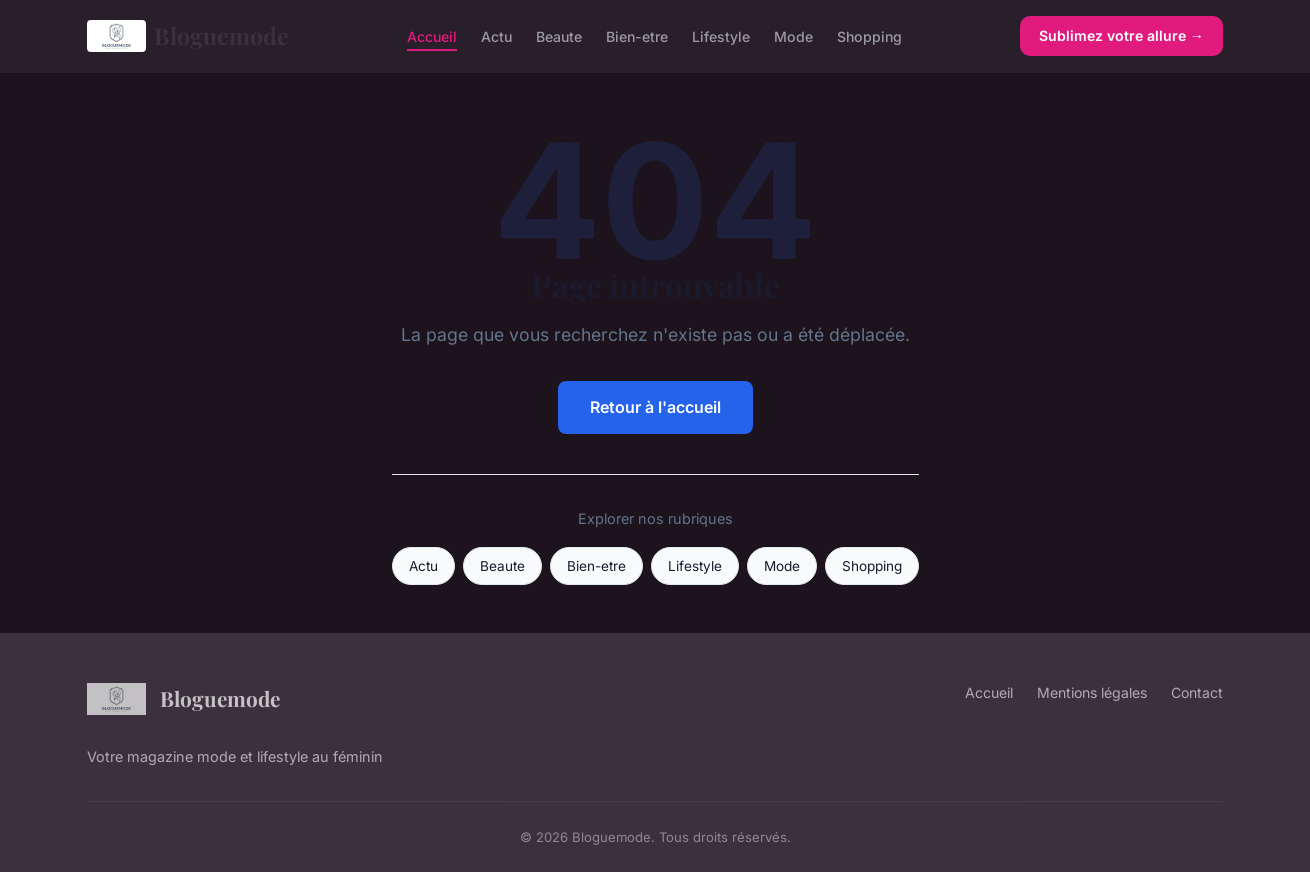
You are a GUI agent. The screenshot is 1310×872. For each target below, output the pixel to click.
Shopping (869, 35)
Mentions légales (1092, 692)
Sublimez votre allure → (1121, 35)
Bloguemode (188, 36)
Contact (1197, 692)
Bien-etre (637, 35)
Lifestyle (721, 35)
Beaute (559, 35)
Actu (496, 35)
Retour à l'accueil (655, 407)
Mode (793, 35)
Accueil (432, 35)
